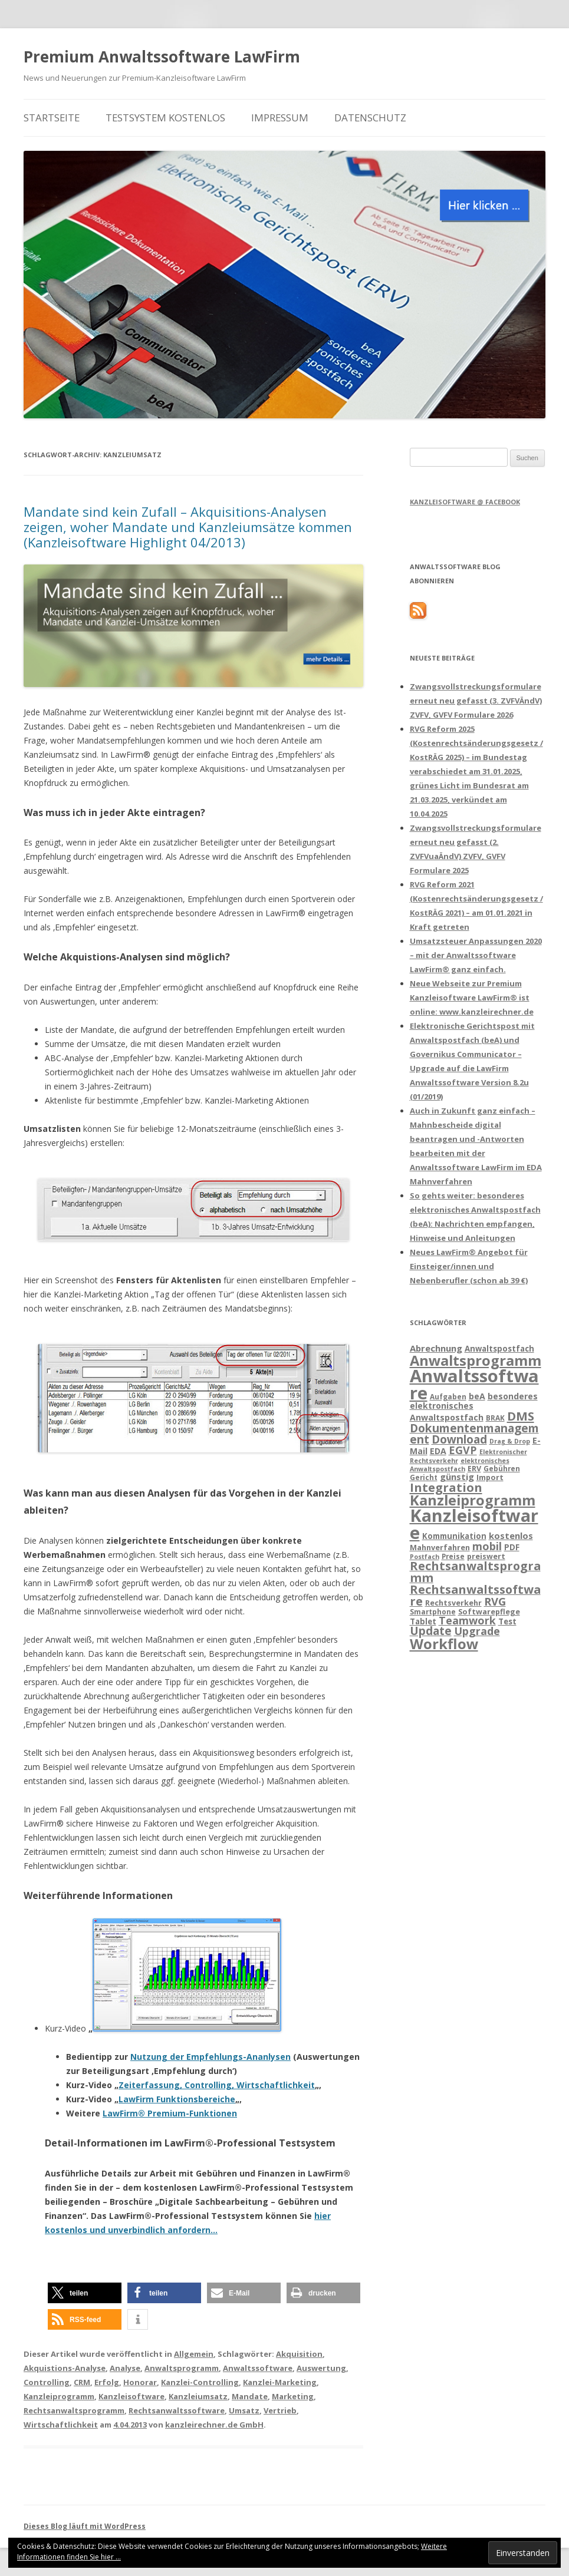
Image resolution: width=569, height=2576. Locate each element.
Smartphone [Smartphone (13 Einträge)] (433, 1611)
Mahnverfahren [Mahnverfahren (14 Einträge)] (440, 1547)
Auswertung (321, 2368)
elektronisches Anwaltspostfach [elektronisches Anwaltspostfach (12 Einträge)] (459, 1465)
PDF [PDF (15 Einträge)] (511, 1547)
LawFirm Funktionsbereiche (177, 2099)
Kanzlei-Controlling (200, 2382)
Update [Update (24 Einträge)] (431, 1631)
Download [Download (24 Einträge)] (459, 1439)
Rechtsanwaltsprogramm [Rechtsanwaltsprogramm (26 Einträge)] (475, 1572)
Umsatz (244, 2410)
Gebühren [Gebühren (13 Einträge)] (502, 1468)
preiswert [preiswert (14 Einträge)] (486, 1556)
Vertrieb (280, 2410)
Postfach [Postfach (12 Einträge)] (424, 1557)
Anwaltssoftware (257, 2368)
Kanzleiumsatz (198, 2396)
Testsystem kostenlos (165, 117)
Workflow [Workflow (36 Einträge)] (444, 1643)
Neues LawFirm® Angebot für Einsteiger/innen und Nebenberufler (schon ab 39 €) (469, 1266)
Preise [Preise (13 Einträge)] (453, 1556)
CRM (82, 2382)
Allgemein (193, 2354)
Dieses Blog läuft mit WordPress (85, 2526)
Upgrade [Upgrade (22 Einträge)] (477, 1631)
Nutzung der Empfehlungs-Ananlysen (210, 2056)
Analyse (125, 2368)
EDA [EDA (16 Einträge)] (438, 1451)
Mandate (250, 2396)
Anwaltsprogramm (181, 2368)
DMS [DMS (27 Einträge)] (520, 1416)
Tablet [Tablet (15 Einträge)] (423, 1621)
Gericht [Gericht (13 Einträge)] (424, 1477)
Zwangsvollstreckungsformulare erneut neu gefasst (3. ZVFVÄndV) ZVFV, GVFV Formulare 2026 (476, 700)
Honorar (140, 2382)
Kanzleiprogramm (59, 2396)
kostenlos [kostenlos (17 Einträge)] (511, 1535)
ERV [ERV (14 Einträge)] (474, 1468)
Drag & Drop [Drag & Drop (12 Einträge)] (509, 1441)
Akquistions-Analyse (65, 2368)
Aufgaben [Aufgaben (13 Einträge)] (448, 1396)
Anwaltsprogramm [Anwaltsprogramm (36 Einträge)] (475, 1360)
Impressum (279, 117)
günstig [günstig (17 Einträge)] (457, 1476)
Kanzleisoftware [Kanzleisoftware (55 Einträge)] (474, 1524)
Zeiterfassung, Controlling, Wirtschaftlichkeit (217, 2084)
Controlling (47, 2382)
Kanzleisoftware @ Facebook (465, 501)
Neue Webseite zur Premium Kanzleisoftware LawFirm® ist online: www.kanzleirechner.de (472, 997)
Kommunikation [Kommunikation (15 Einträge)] (454, 1536)
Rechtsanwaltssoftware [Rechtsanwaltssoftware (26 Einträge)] (475, 1595)
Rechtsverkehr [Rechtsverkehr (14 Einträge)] (453, 1602)
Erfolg (106, 2382)
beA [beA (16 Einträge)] (477, 1396)
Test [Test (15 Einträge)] (507, 1621)
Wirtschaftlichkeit (61, 2424)
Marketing (293, 2396)
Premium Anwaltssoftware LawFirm (162, 56)
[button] (84, 2293)
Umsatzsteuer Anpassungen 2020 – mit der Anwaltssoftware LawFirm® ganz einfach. (476, 955)
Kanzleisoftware (131, 2396)
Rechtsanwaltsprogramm (74, 2410)
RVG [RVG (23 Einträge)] (495, 1601)
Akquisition (299, 2354)
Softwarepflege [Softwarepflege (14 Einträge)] (489, 1611)
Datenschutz (370, 117)
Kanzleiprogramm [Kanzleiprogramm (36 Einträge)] (472, 1500)
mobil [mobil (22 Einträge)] (487, 1546)
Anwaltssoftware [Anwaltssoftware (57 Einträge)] (474, 1384)
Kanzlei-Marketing (280, 2382)
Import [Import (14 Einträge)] (490, 1477)
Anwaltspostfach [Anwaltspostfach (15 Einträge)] (499, 1348)
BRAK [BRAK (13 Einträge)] (495, 1417)
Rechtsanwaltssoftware (177, 2410)
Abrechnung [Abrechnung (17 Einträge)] (436, 1348)
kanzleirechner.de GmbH (214, 2424)
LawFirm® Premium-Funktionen (170, 2113)
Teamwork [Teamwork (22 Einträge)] (467, 1620)
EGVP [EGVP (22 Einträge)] (463, 1450)
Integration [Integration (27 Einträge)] (446, 1487)
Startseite (52, 117)
